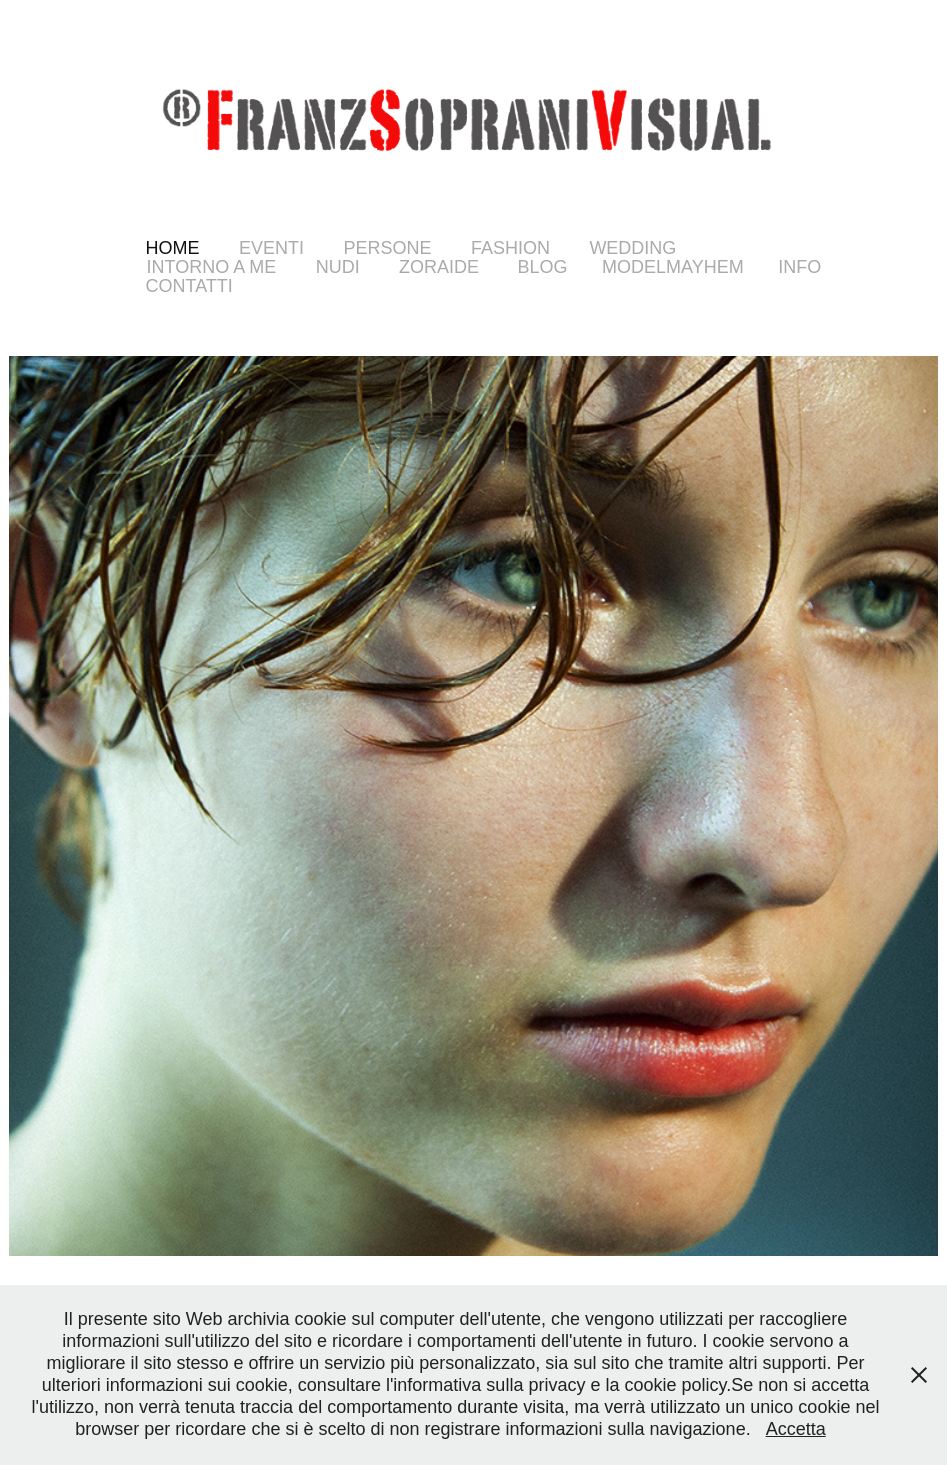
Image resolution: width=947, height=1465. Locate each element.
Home (173, 248)
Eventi (271, 248)
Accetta (796, 1429)
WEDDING (632, 248)
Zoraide (439, 267)
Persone (387, 248)
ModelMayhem (673, 267)
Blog (543, 267)
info (799, 267)
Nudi (338, 267)
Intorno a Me (212, 267)
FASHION (510, 248)
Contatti (189, 286)
